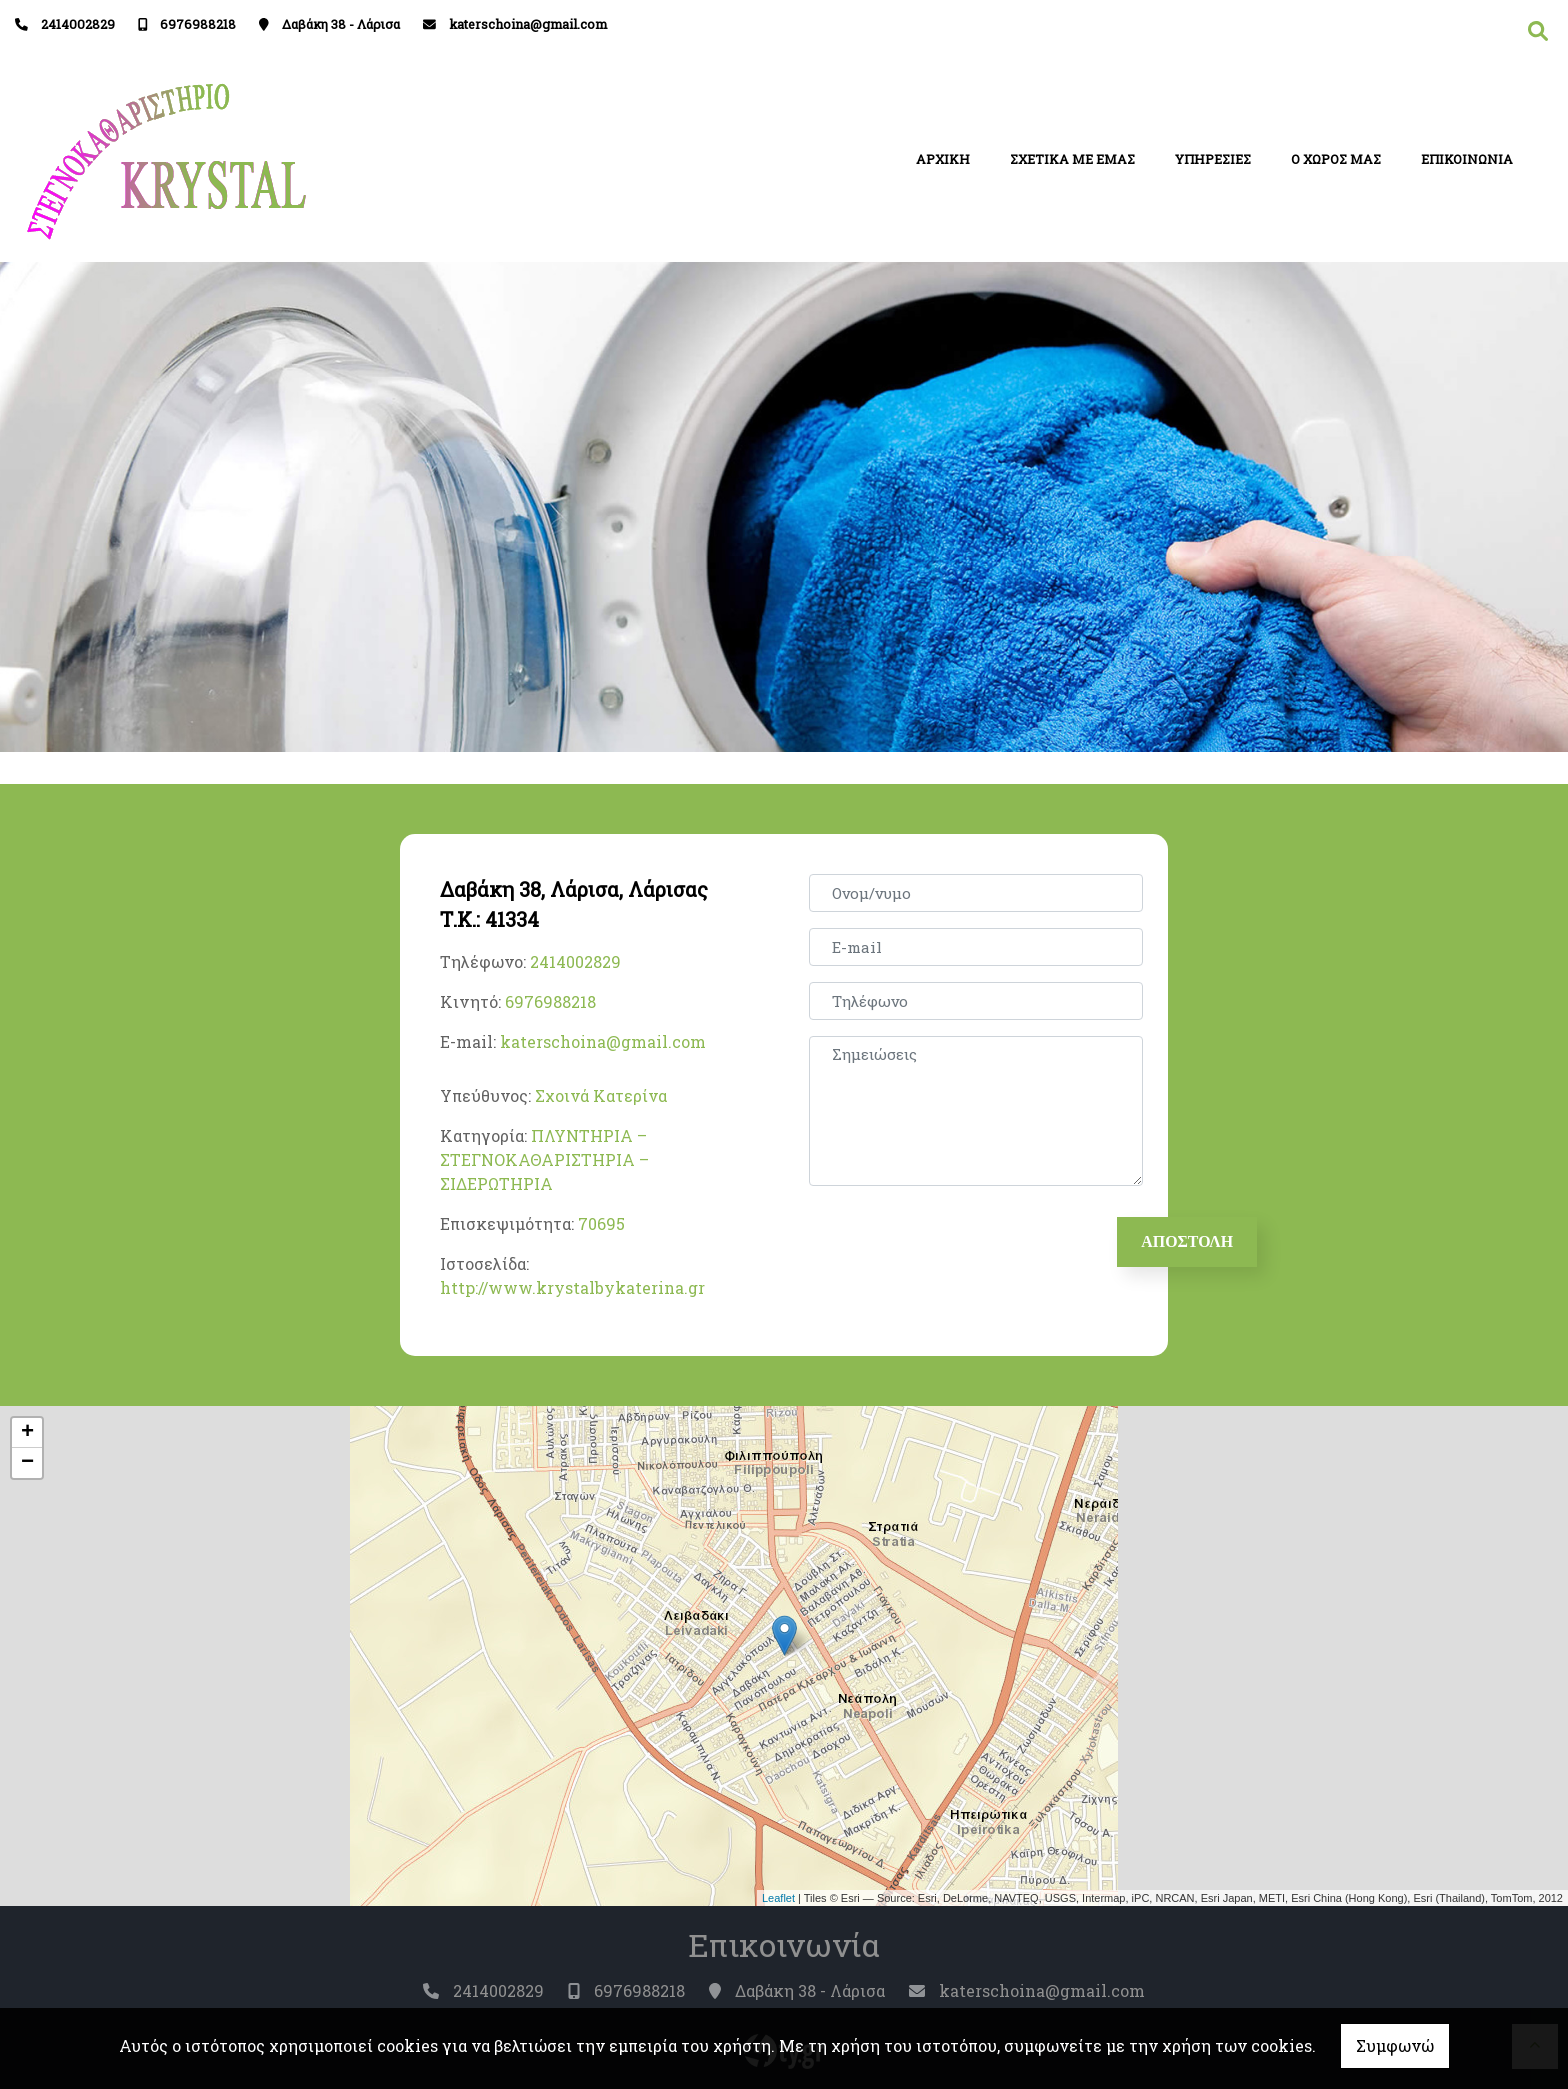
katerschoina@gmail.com (528, 24)
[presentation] (965, 1241)
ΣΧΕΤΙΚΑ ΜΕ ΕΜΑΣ (1072, 159)
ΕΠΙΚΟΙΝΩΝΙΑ (1467, 159)
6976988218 (198, 24)
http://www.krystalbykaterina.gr (572, 1287)
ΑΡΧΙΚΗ (943, 159)
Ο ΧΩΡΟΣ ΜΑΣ (1336, 159)
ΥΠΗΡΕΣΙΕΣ (1213, 159)
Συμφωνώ (1395, 2045)
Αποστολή (1188, 1241)
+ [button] (27, 1433)
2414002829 (78, 24)
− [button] (27, 1463)
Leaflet (778, 1898)
